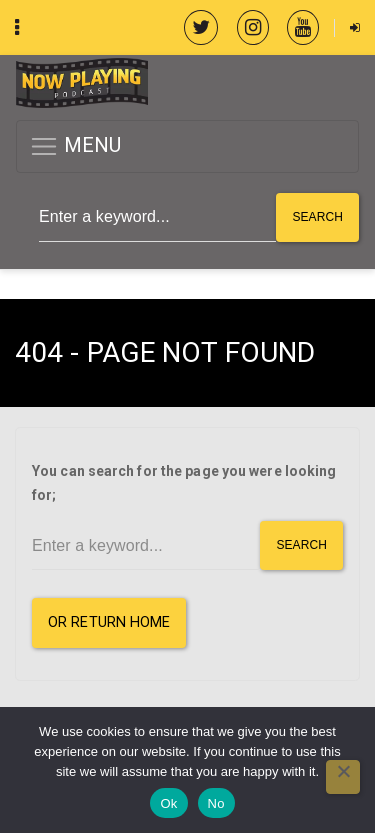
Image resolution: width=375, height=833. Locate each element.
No (216, 803)
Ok (168, 803)
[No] (343, 777)
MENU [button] (75, 146)
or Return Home (109, 622)
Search (317, 217)
